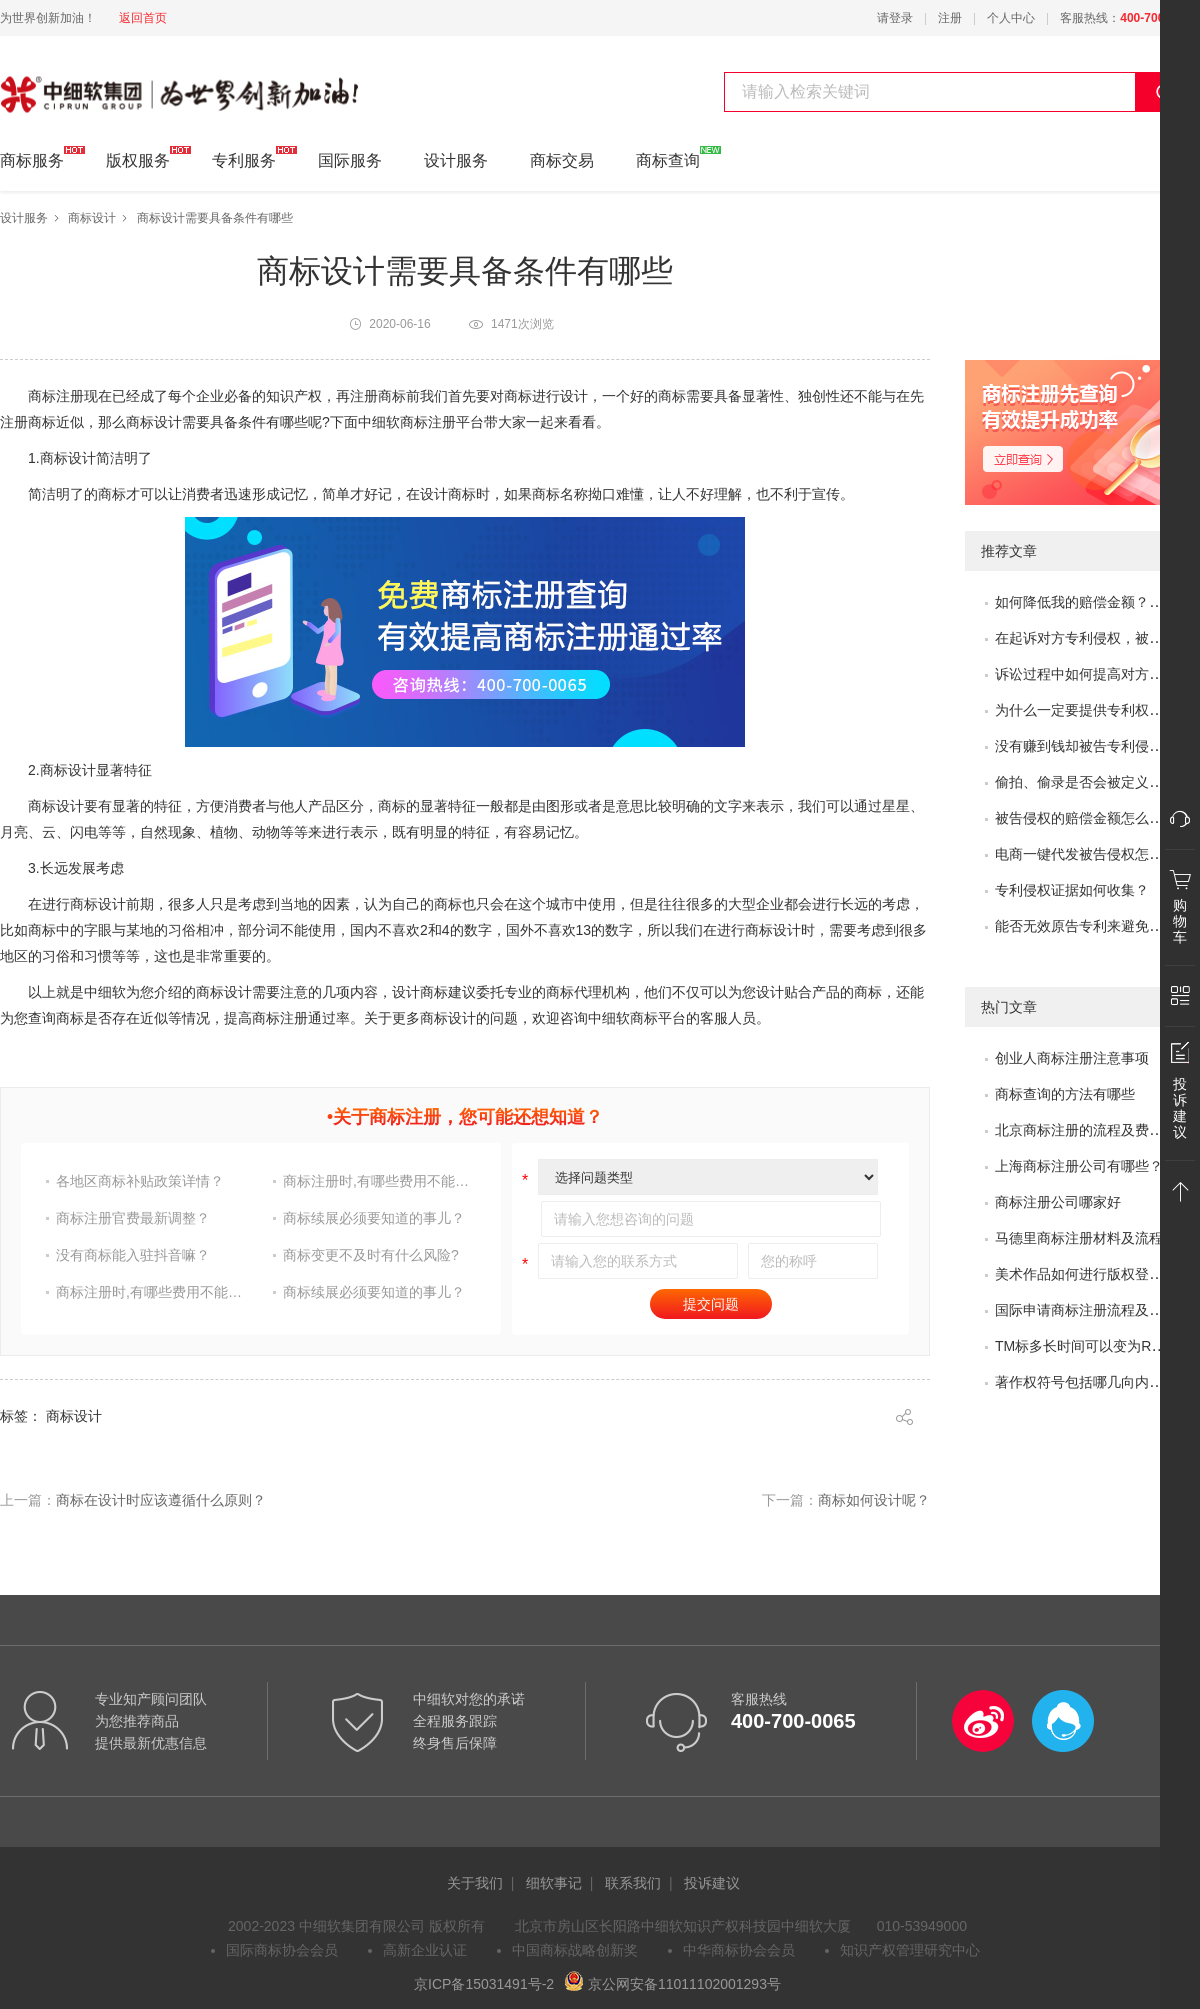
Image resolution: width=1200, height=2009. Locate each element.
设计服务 (456, 160)
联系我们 (633, 1883)
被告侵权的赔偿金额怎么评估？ (1093, 818)
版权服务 (138, 157)
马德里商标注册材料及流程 (1079, 1238)
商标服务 (32, 157)
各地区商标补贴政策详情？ (140, 1181)
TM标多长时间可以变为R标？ (1087, 1346)
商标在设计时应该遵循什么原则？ (161, 1500)
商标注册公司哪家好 (1058, 1202)
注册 (950, 18)
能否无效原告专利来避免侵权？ (1093, 926)
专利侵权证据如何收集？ (1072, 890)
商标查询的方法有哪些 (1065, 1094)
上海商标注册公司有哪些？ (1079, 1166)
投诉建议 (712, 1883)
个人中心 (1011, 18)
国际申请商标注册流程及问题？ (1093, 1310)
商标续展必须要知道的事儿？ (374, 1218)
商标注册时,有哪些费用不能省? (379, 1181)
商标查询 (668, 157)
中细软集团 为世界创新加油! (100, 83)
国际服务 (350, 160)
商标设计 (92, 218)
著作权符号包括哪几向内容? (1083, 1382)
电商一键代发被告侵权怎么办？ (1093, 854)
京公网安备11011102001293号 (672, 1984)
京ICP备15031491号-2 (484, 1984)
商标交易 (562, 160)
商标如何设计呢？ (874, 1500)
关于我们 (475, 1883)
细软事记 (554, 1883)
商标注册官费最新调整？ (133, 1218)
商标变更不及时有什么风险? (371, 1255)
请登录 (895, 18)
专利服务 (244, 157)
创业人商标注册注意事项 (1072, 1058)
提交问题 (711, 1304)
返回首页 (143, 18)
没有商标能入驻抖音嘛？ (133, 1255)
